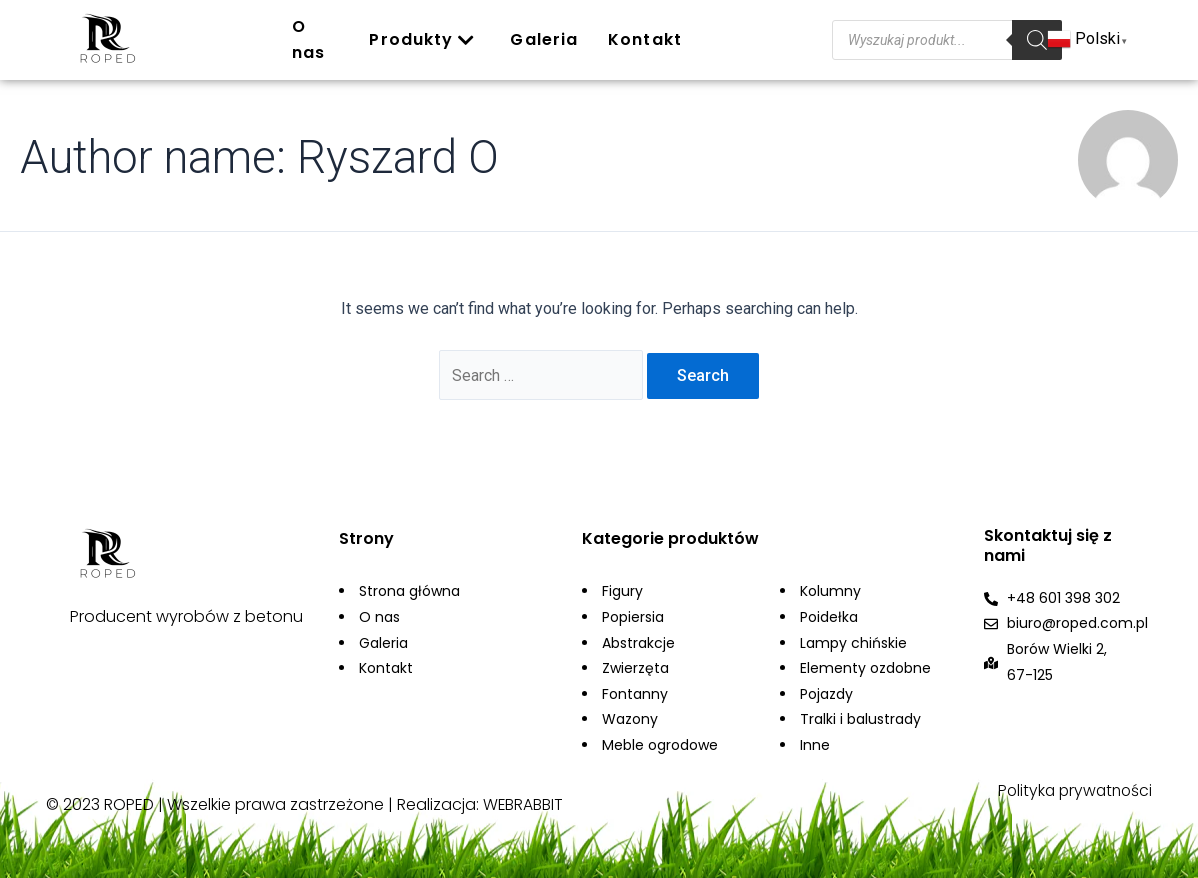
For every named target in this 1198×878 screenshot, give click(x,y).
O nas (308, 39)
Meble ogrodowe (660, 747)
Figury (622, 593)
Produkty (422, 39)
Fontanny (635, 695)
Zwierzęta (635, 670)
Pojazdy (826, 695)
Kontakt (645, 39)
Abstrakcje (638, 644)
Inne (815, 747)
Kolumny (830, 593)
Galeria (544, 39)
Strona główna (409, 593)
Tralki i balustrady (860, 721)
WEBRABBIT (523, 806)
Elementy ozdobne (865, 670)
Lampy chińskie (853, 644)
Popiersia (633, 619)
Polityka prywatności (1072, 792)
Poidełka (829, 619)
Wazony (630, 721)
